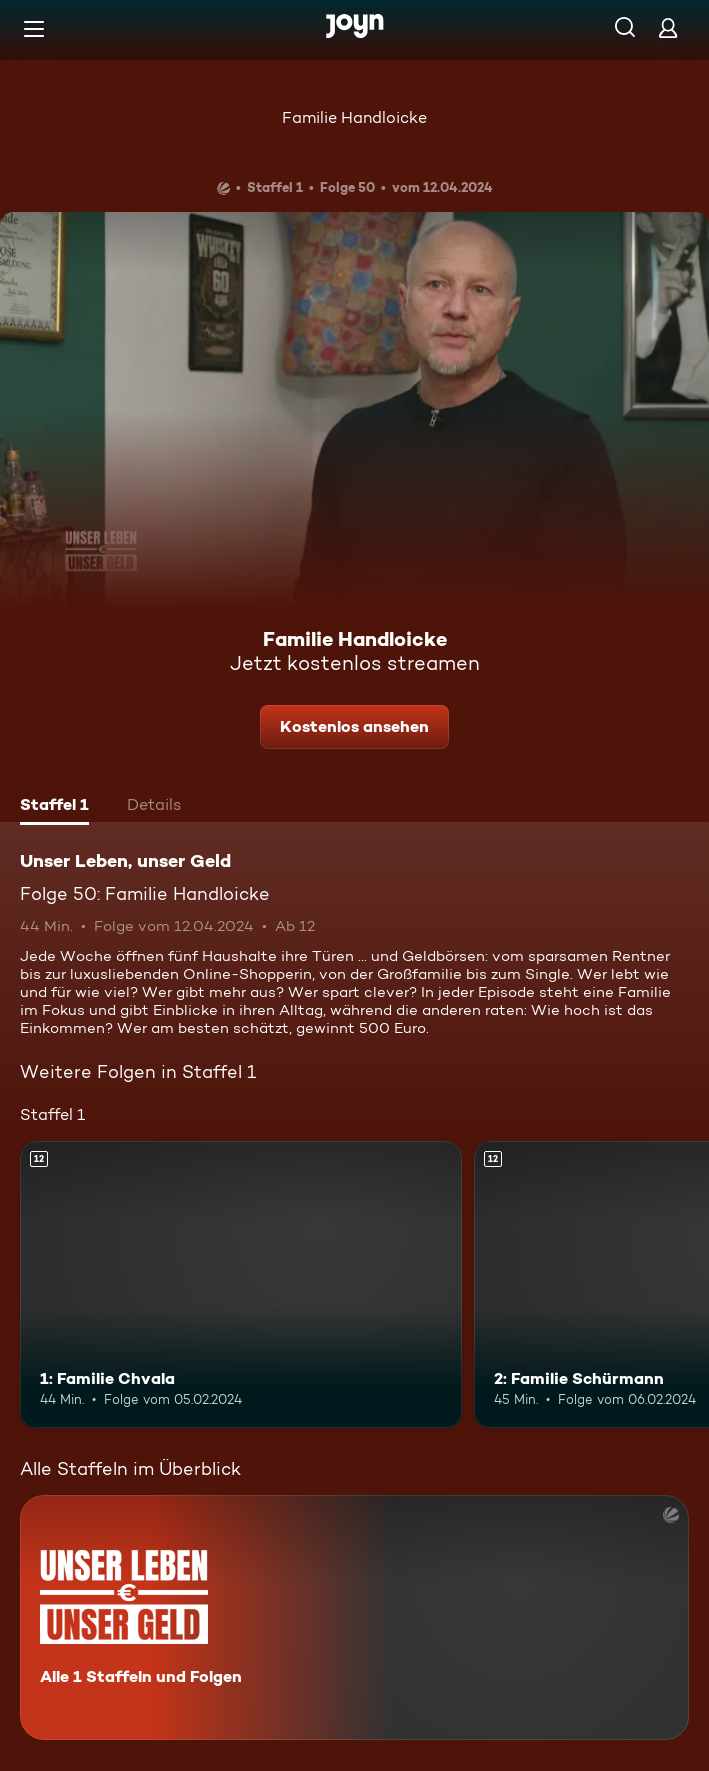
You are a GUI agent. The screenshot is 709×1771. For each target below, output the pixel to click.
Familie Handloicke (354, 117)
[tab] (54, 807)
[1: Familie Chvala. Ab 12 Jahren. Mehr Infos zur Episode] (241, 1284)
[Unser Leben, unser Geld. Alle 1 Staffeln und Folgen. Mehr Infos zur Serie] (354, 1617)
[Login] (668, 27)
